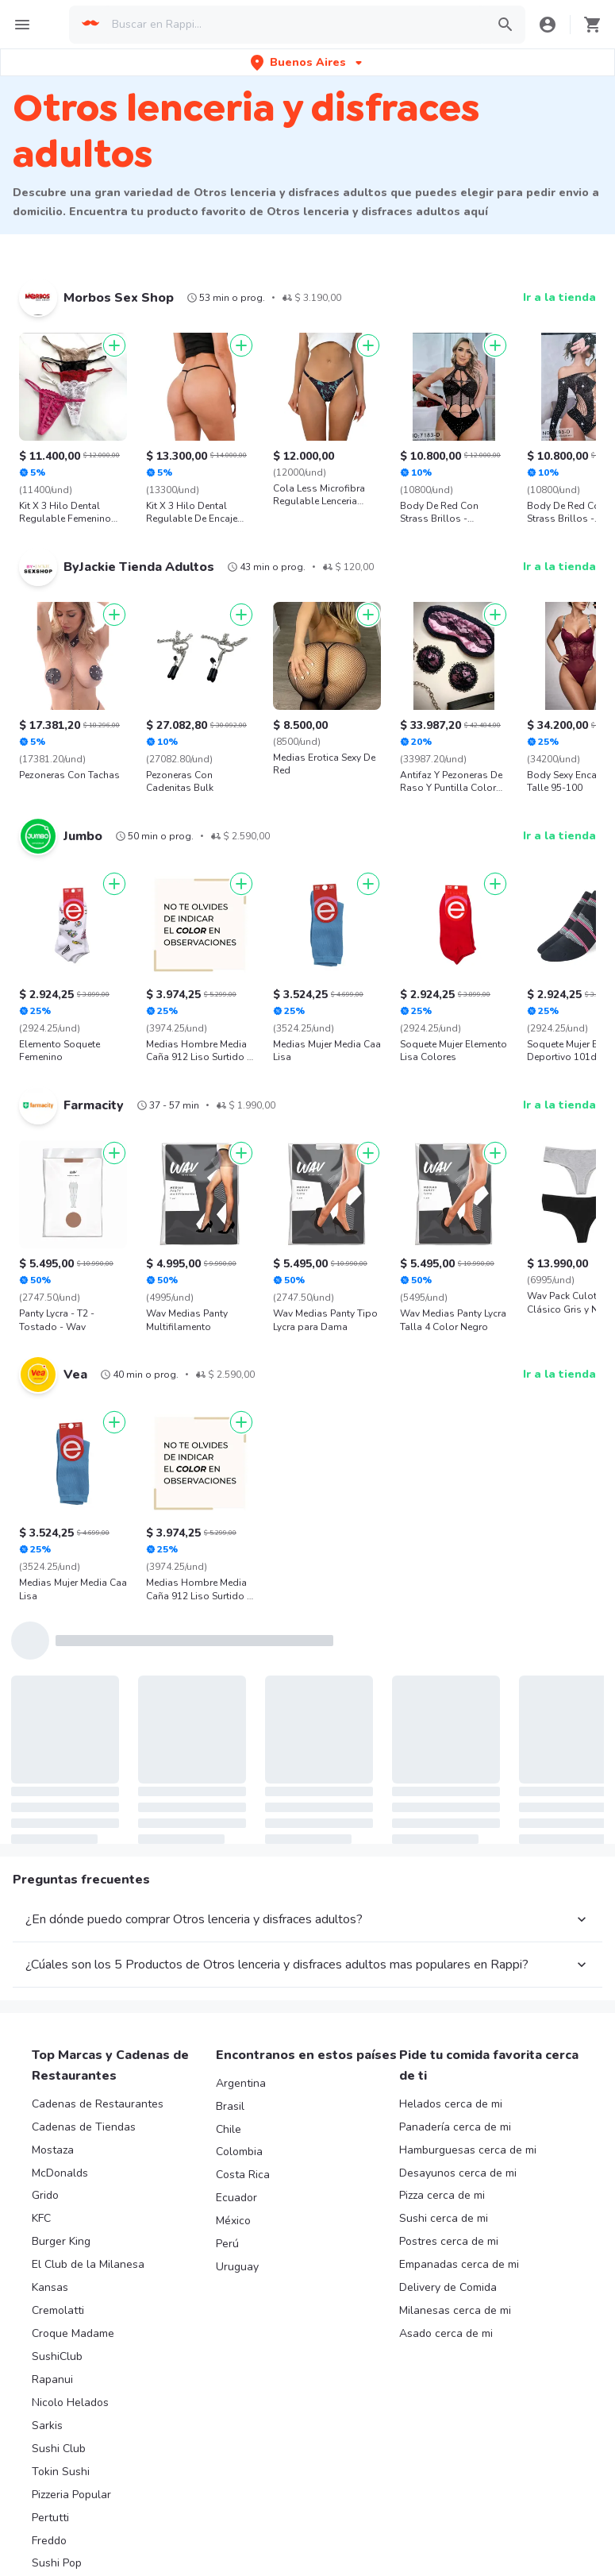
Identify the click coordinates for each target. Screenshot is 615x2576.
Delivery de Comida (448, 2287)
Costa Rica (243, 2174)
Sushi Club (59, 2448)
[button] (308, 62)
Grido (45, 2195)
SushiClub (57, 2356)
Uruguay (237, 2266)
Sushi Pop (57, 2562)
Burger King (61, 2241)
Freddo (49, 2540)
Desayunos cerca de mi (458, 2173)
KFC (41, 2218)
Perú (227, 2243)
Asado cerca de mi (446, 2333)
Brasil (230, 2106)
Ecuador (236, 2197)
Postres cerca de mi (448, 2241)
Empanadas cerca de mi (459, 2264)
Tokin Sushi (61, 2471)
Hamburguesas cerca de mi (467, 2150)
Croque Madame (73, 2333)
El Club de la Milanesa (88, 2264)
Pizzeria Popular (71, 2494)
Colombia (239, 2151)
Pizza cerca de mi (442, 2195)
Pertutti (50, 2517)
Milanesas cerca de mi (455, 2310)
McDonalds (60, 2173)
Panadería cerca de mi (455, 2126)
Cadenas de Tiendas (84, 2126)
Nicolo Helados (70, 2402)
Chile (228, 2129)
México (233, 2220)
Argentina (241, 2083)
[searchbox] (294, 25)
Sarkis (47, 2425)
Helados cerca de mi (450, 2103)
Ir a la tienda (559, 297)
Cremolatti (58, 2310)
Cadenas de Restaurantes (97, 2103)
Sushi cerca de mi (443, 2218)
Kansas (50, 2287)
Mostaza (53, 2150)
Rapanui (52, 2379)
